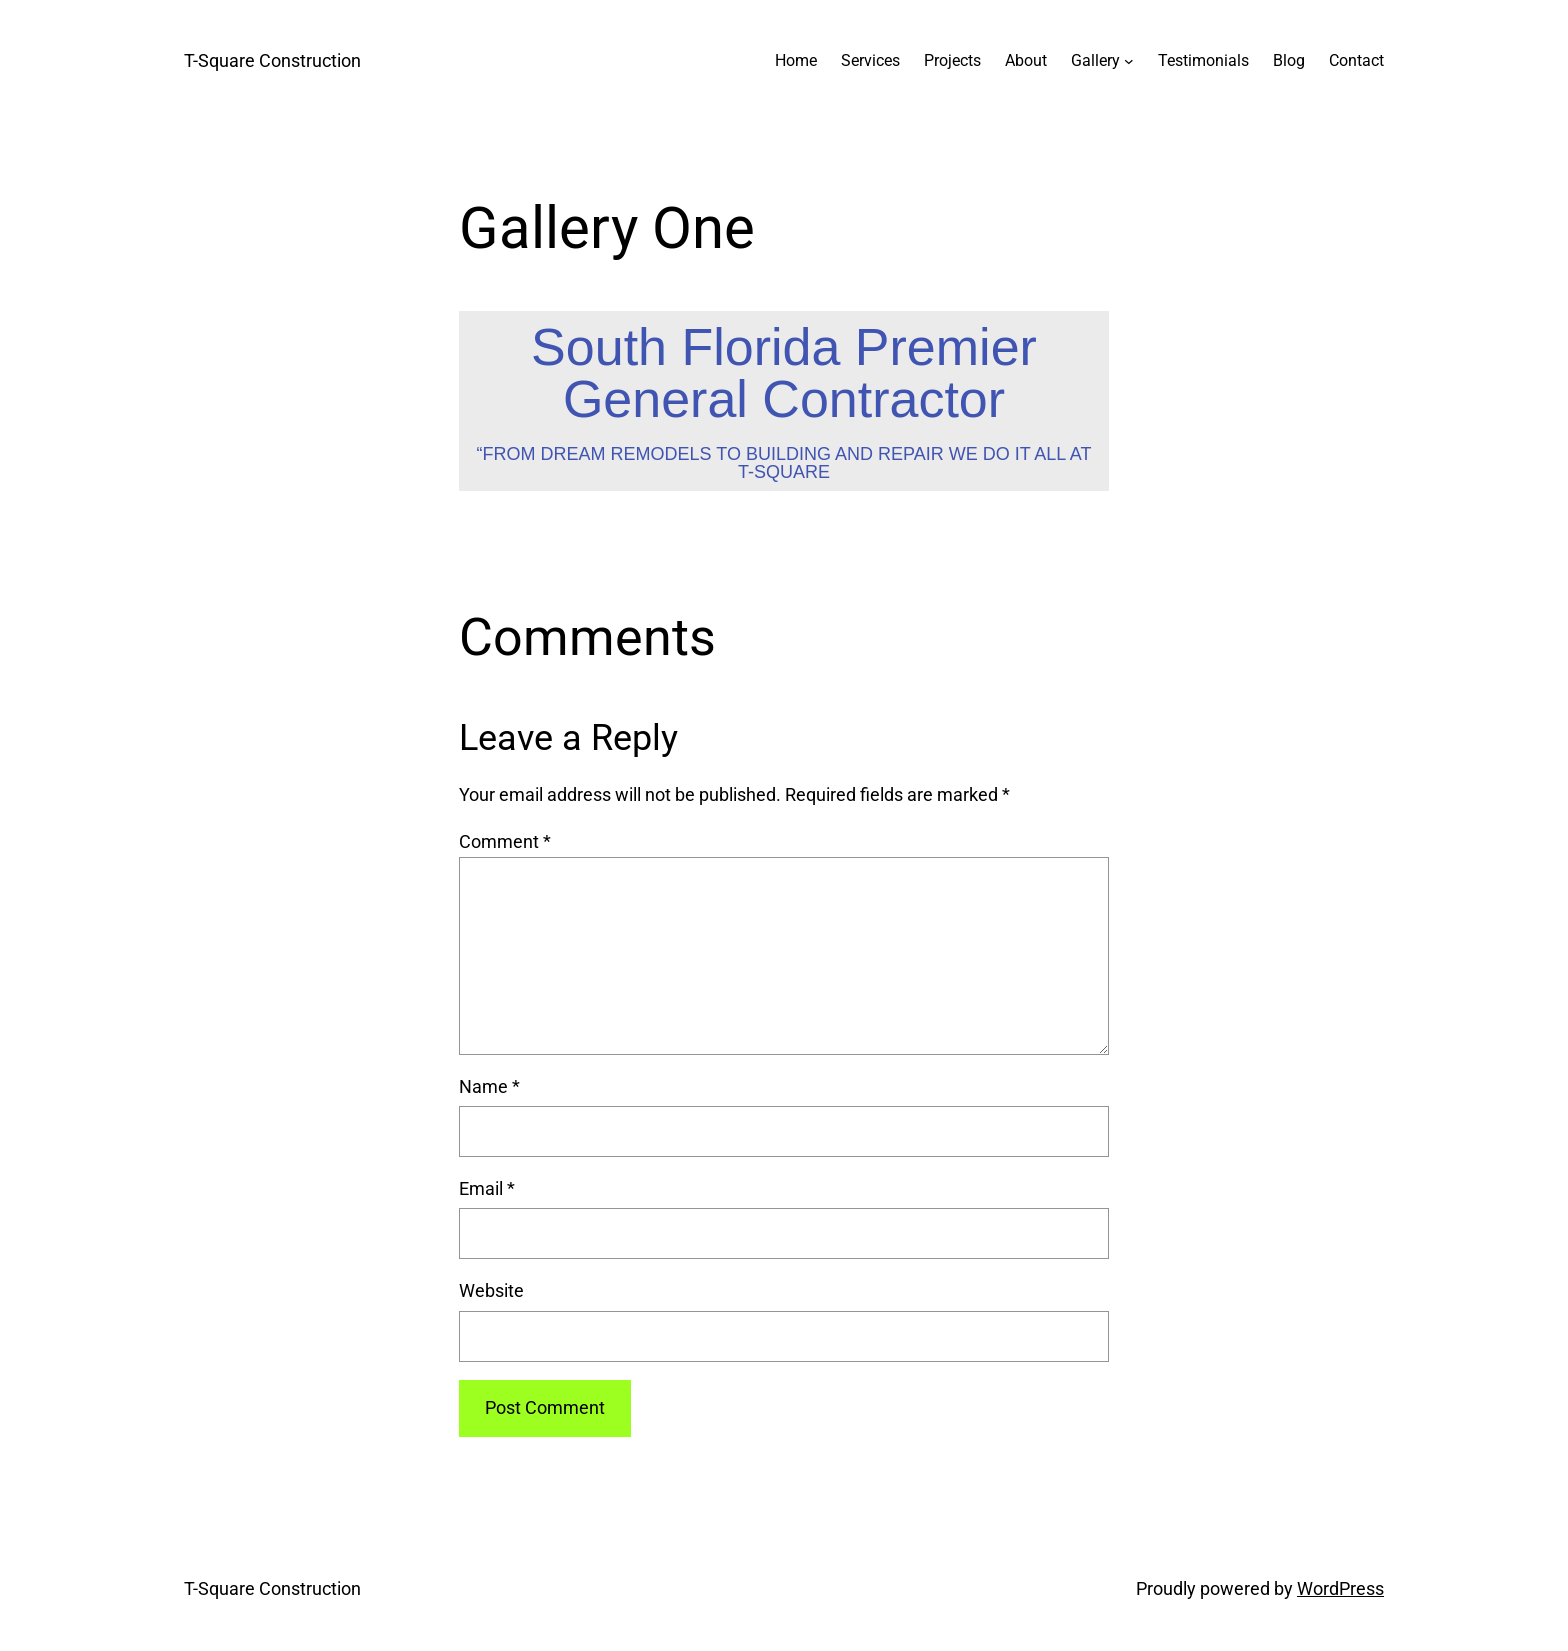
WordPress (1340, 1588)
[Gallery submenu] (1129, 61)
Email (487, 1188)
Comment (505, 841)
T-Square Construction (272, 60)
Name (489, 1086)
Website (491, 1290)
